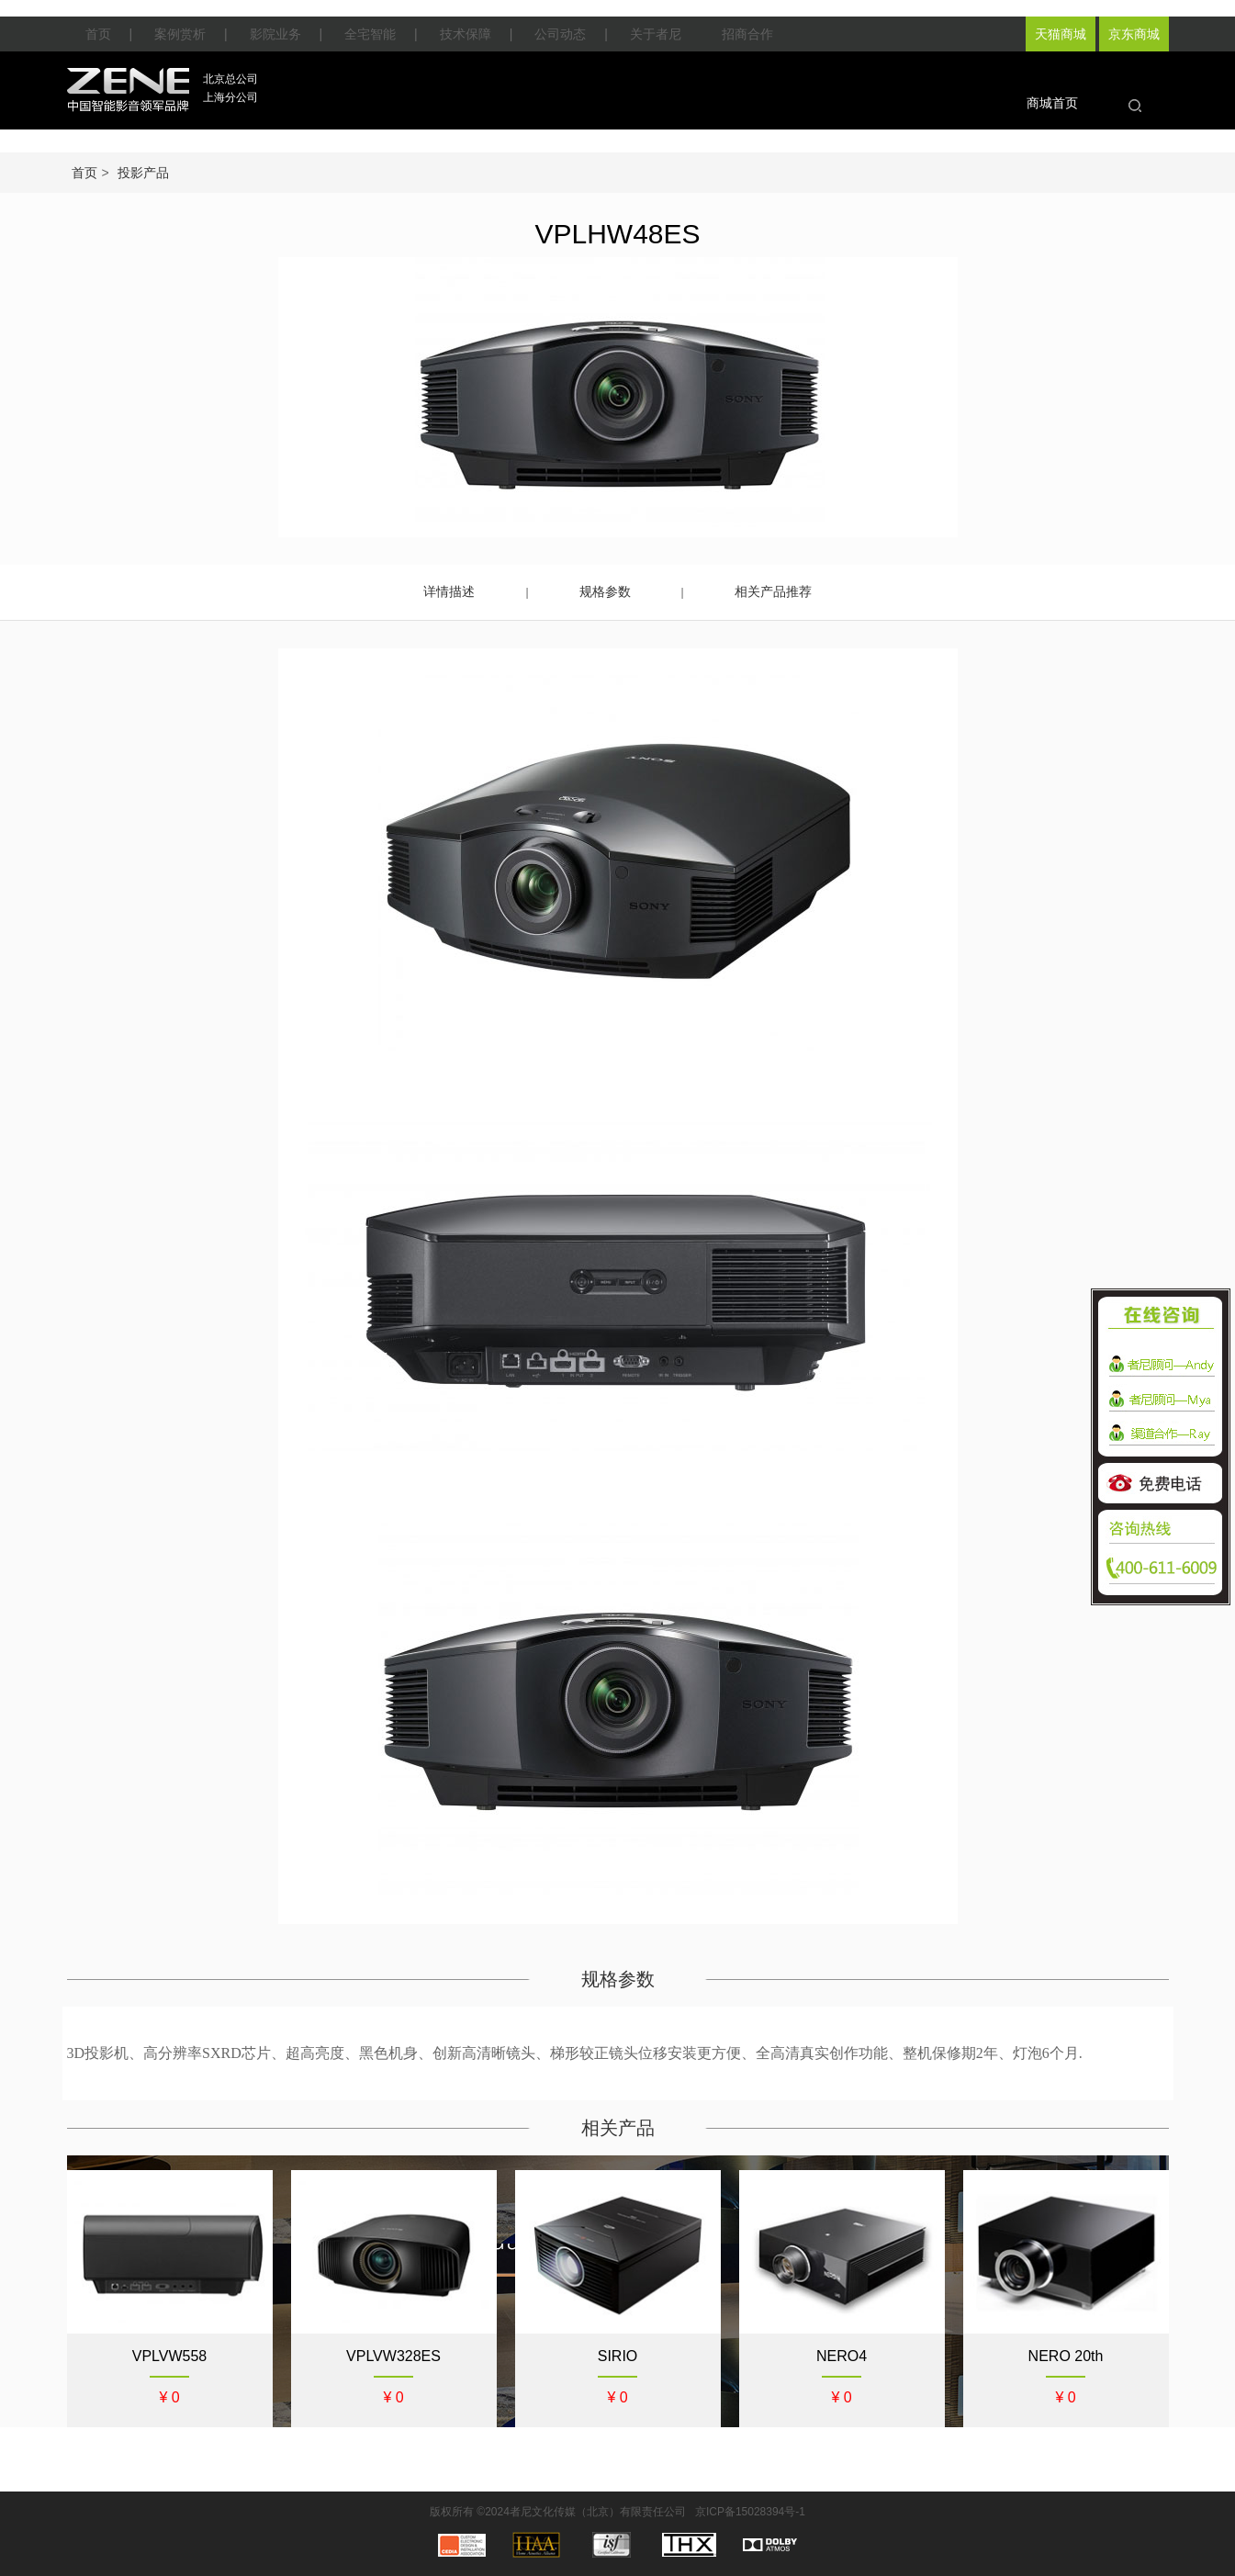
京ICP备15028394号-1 (750, 2511)
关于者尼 (655, 34)
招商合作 (747, 34)
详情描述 (449, 591)
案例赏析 (180, 34)
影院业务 (275, 34)
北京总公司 (230, 79)
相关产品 (618, 2128)
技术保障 (465, 34)
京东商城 (1134, 34)
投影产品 (143, 172)
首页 (98, 34)
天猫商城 (1060, 34)
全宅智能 (370, 34)
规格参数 (605, 591)
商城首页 (1052, 103)
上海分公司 (230, 97)
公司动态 (560, 34)
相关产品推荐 (773, 591)
